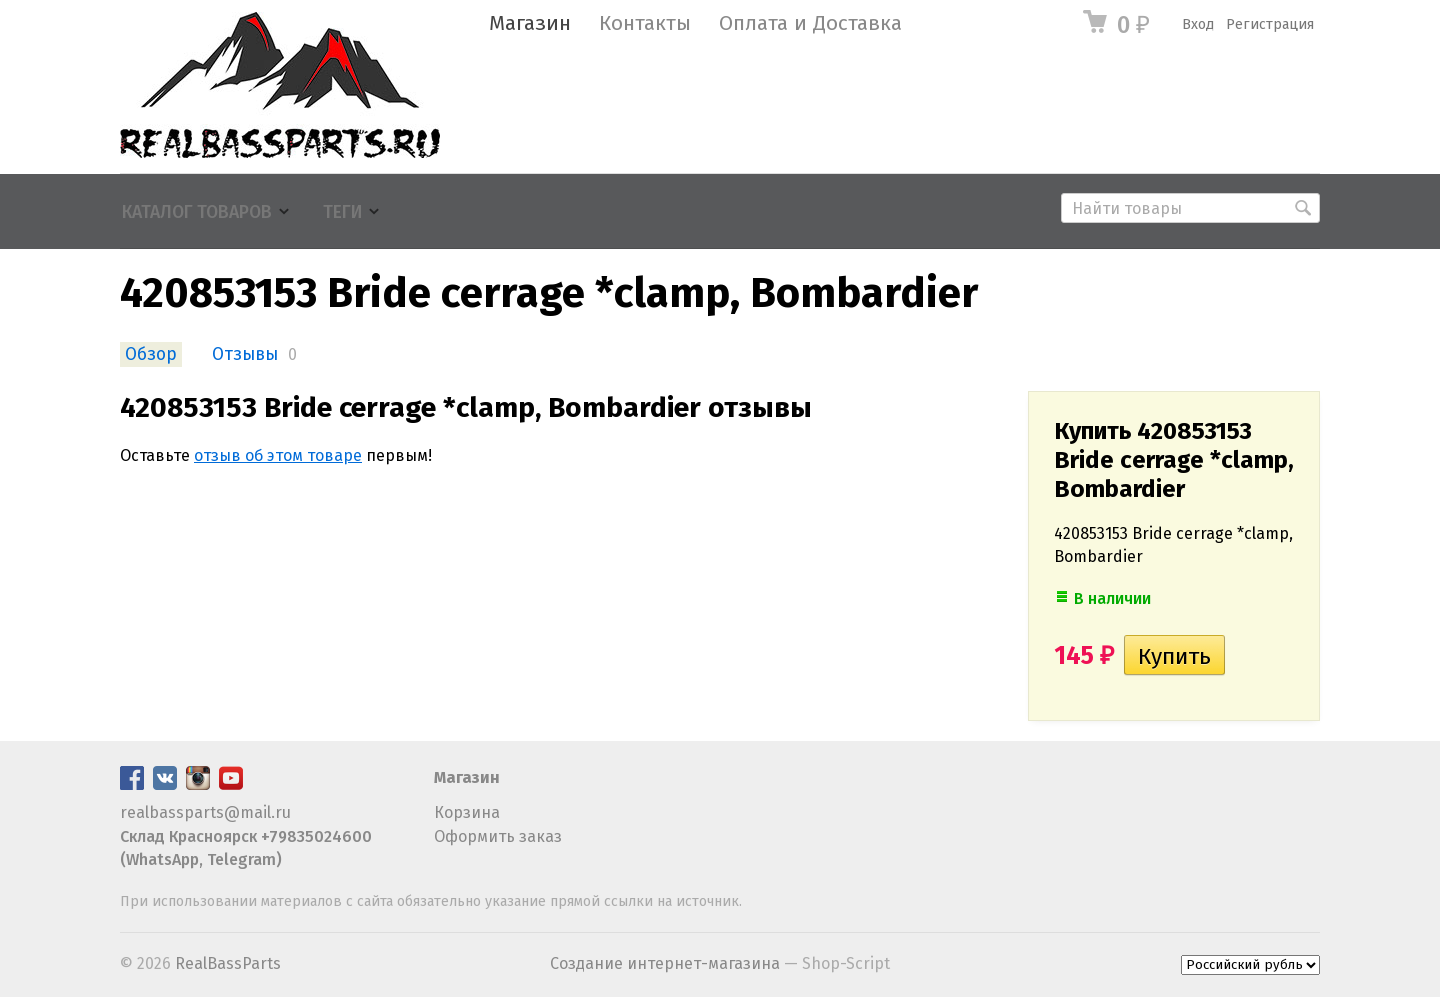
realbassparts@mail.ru (205, 812)
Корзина (467, 812)
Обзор (151, 354)
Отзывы (245, 354)
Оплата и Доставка (810, 23)
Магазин (530, 23)
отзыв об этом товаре (278, 455)
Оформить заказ (498, 836)
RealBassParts (228, 963)
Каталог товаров (197, 212)
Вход (1198, 24)
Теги (342, 212)
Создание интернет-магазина (665, 963)
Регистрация (1270, 24)
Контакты (645, 23)
